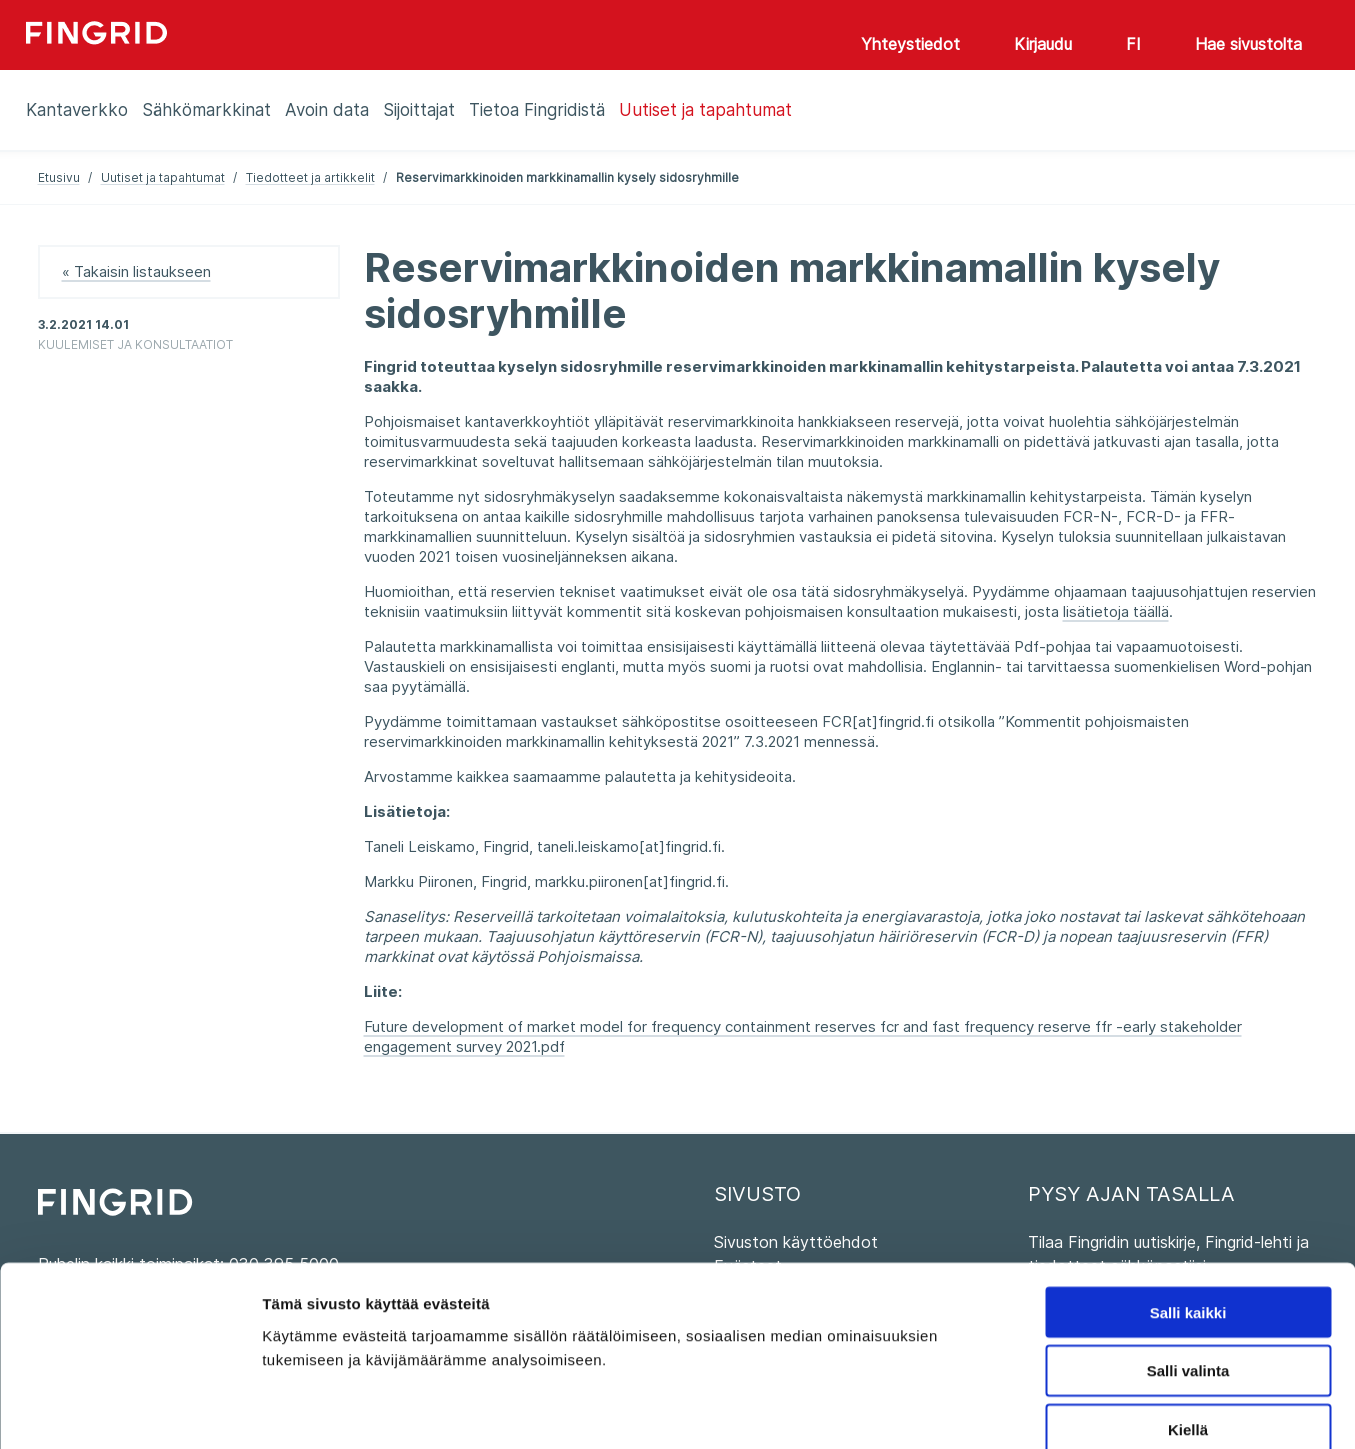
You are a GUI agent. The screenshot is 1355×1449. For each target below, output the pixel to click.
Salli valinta (1188, 1262)
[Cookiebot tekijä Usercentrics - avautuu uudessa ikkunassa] (129, 1410)
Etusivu (59, 177)
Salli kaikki (1188, 1203)
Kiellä (1188, 1321)
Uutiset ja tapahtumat (163, 177)
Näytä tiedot (1069, 1409)
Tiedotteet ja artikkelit (310, 177)
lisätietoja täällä (1116, 611)
